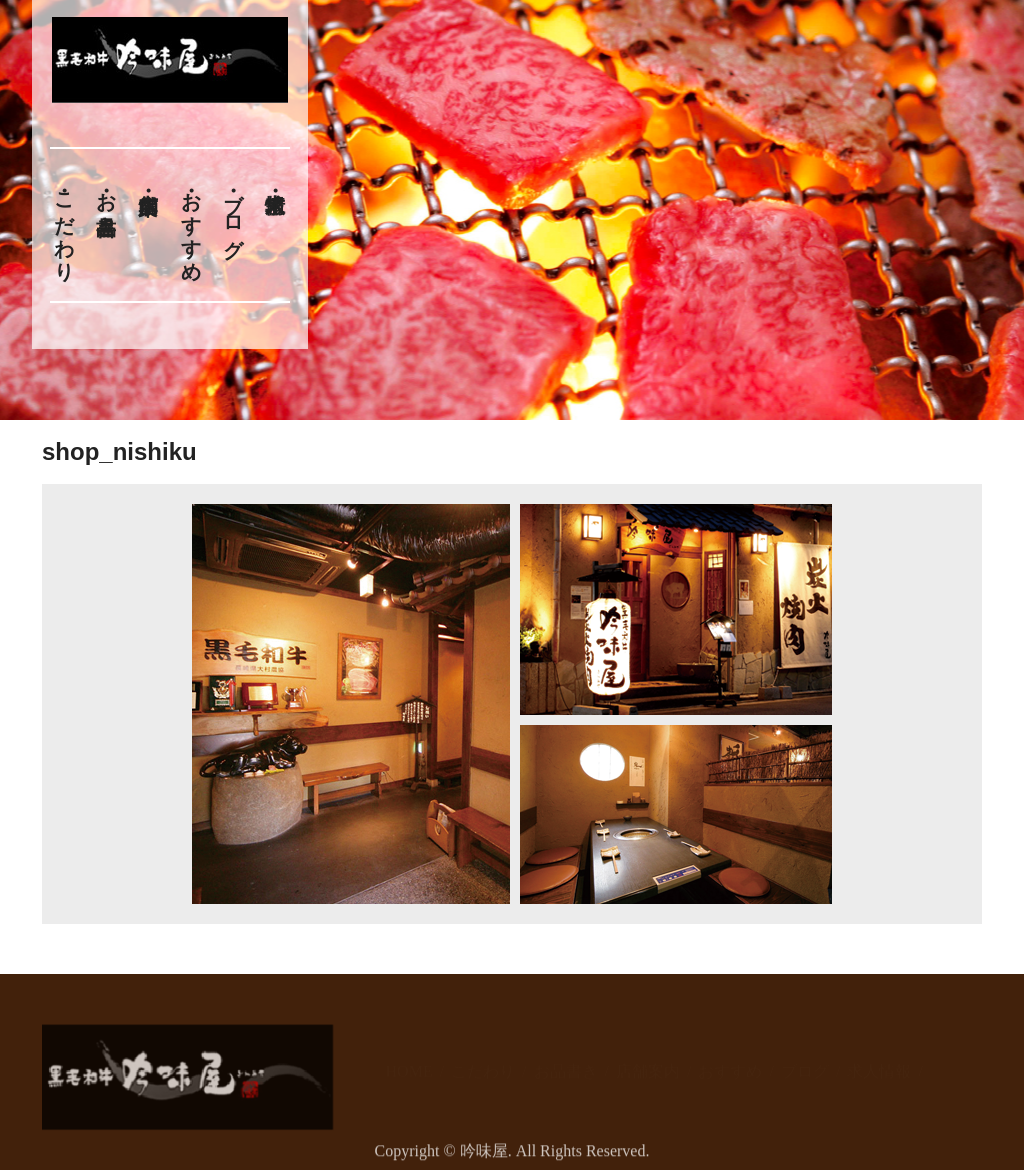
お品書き (106, 202)
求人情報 (879, 1061)
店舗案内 (648, 1061)
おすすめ (191, 225)
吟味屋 (484, 1157)
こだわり (64, 225)
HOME (409, 1061)
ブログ (234, 213)
